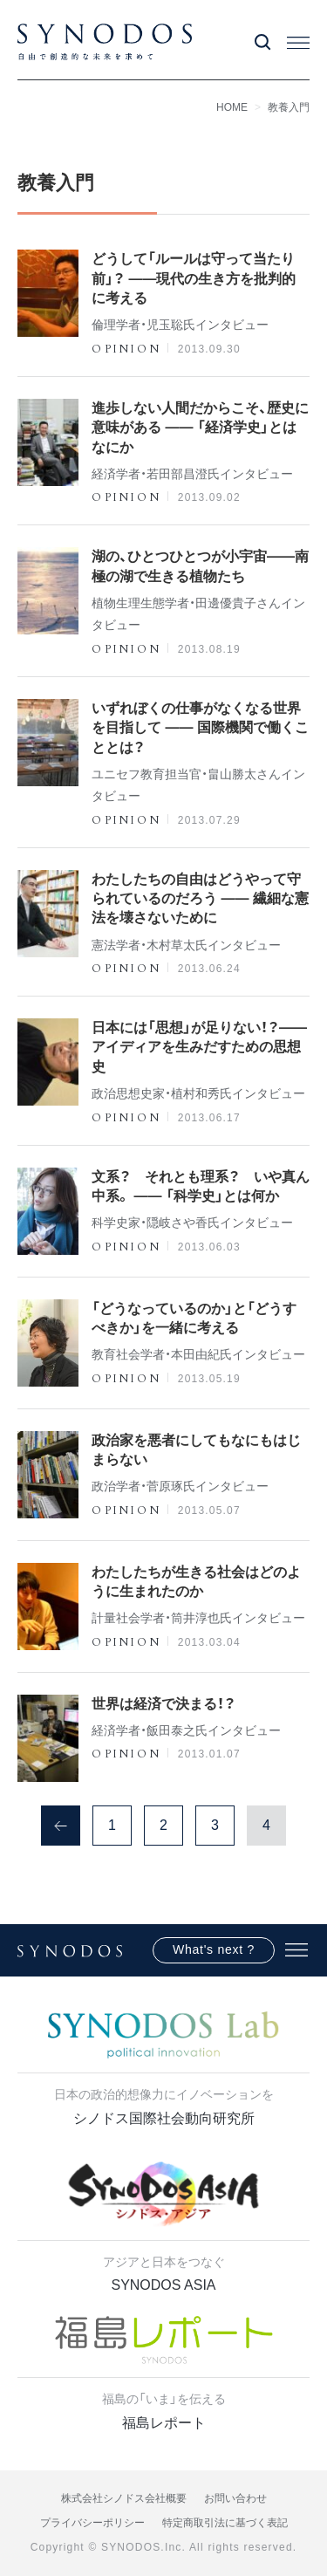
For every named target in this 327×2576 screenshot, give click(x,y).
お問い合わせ (235, 2498)
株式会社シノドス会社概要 (124, 2498)
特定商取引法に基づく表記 (225, 2523)
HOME (232, 107)
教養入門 (289, 107)
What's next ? (214, 1949)
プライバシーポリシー (92, 2523)
